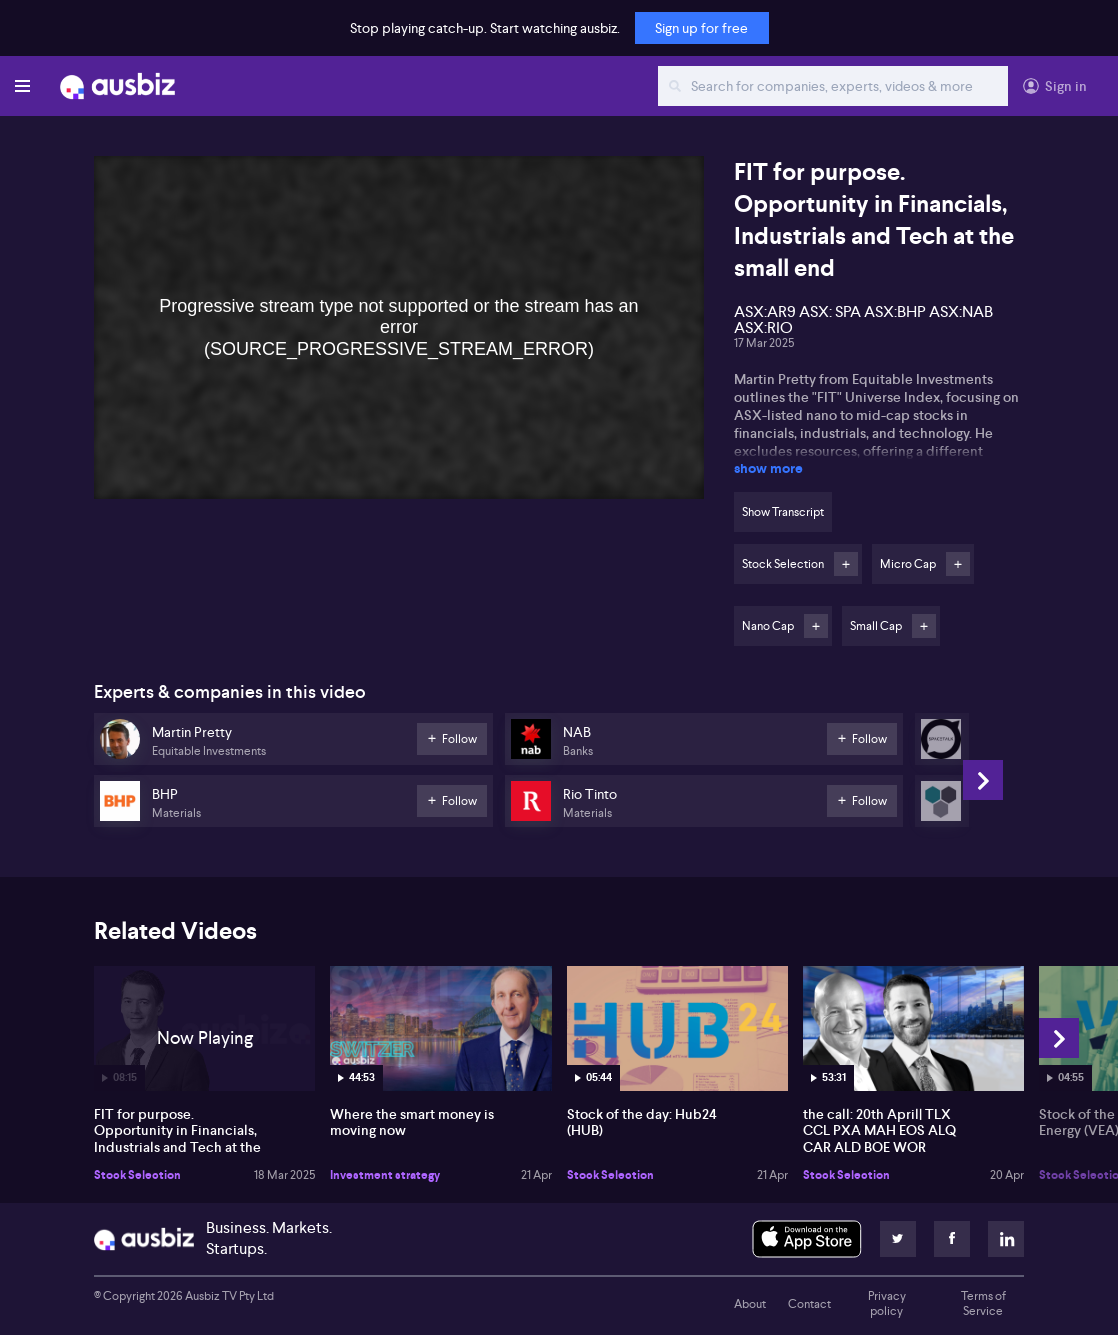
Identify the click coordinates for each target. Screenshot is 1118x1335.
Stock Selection (137, 1175)
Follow (846, 564)
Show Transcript (783, 512)
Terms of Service (983, 1304)
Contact (809, 1304)
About (750, 1304)
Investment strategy (385, 1175)
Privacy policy (887, 1304)
